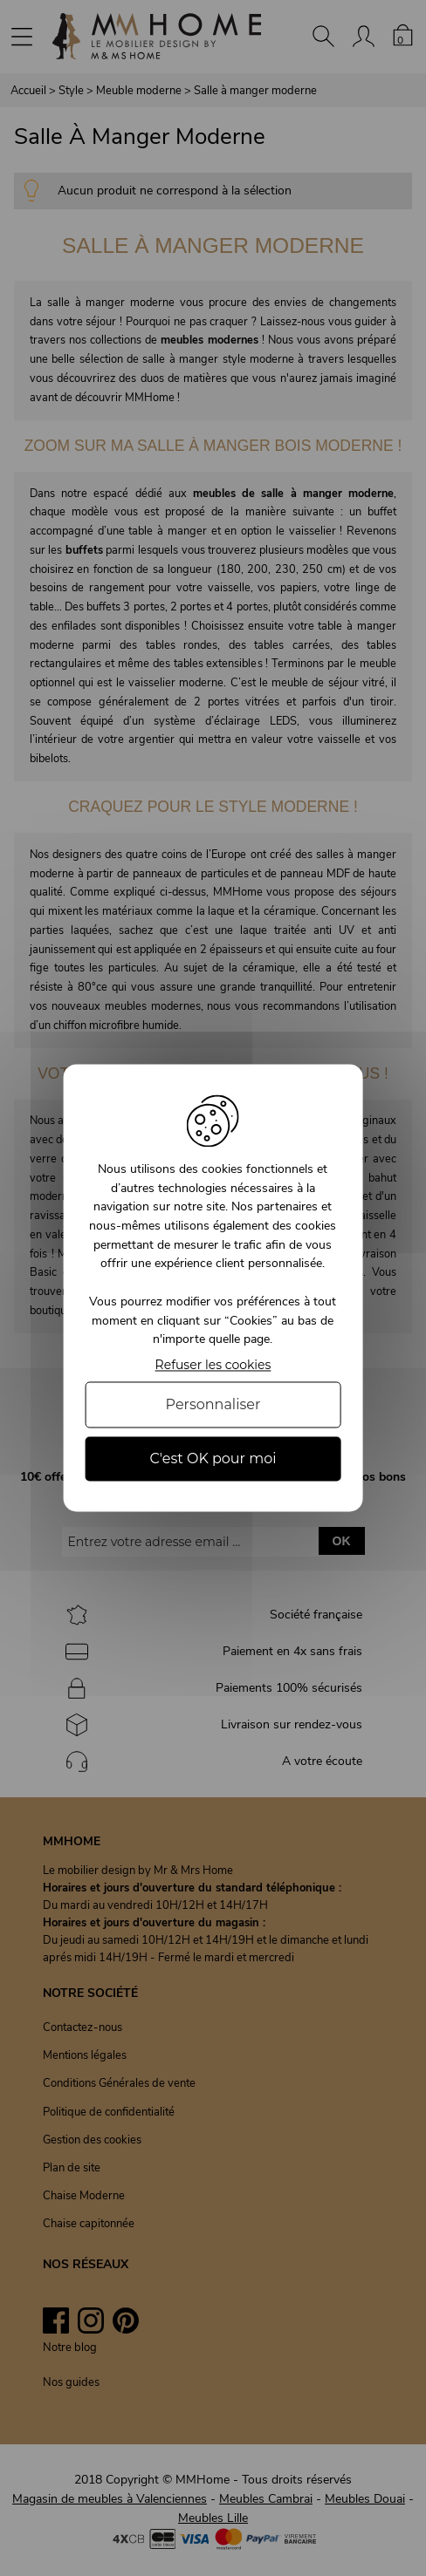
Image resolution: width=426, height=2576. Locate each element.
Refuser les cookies (213, 1365)
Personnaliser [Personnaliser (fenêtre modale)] (213, 1404)
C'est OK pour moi (212, 1458)
